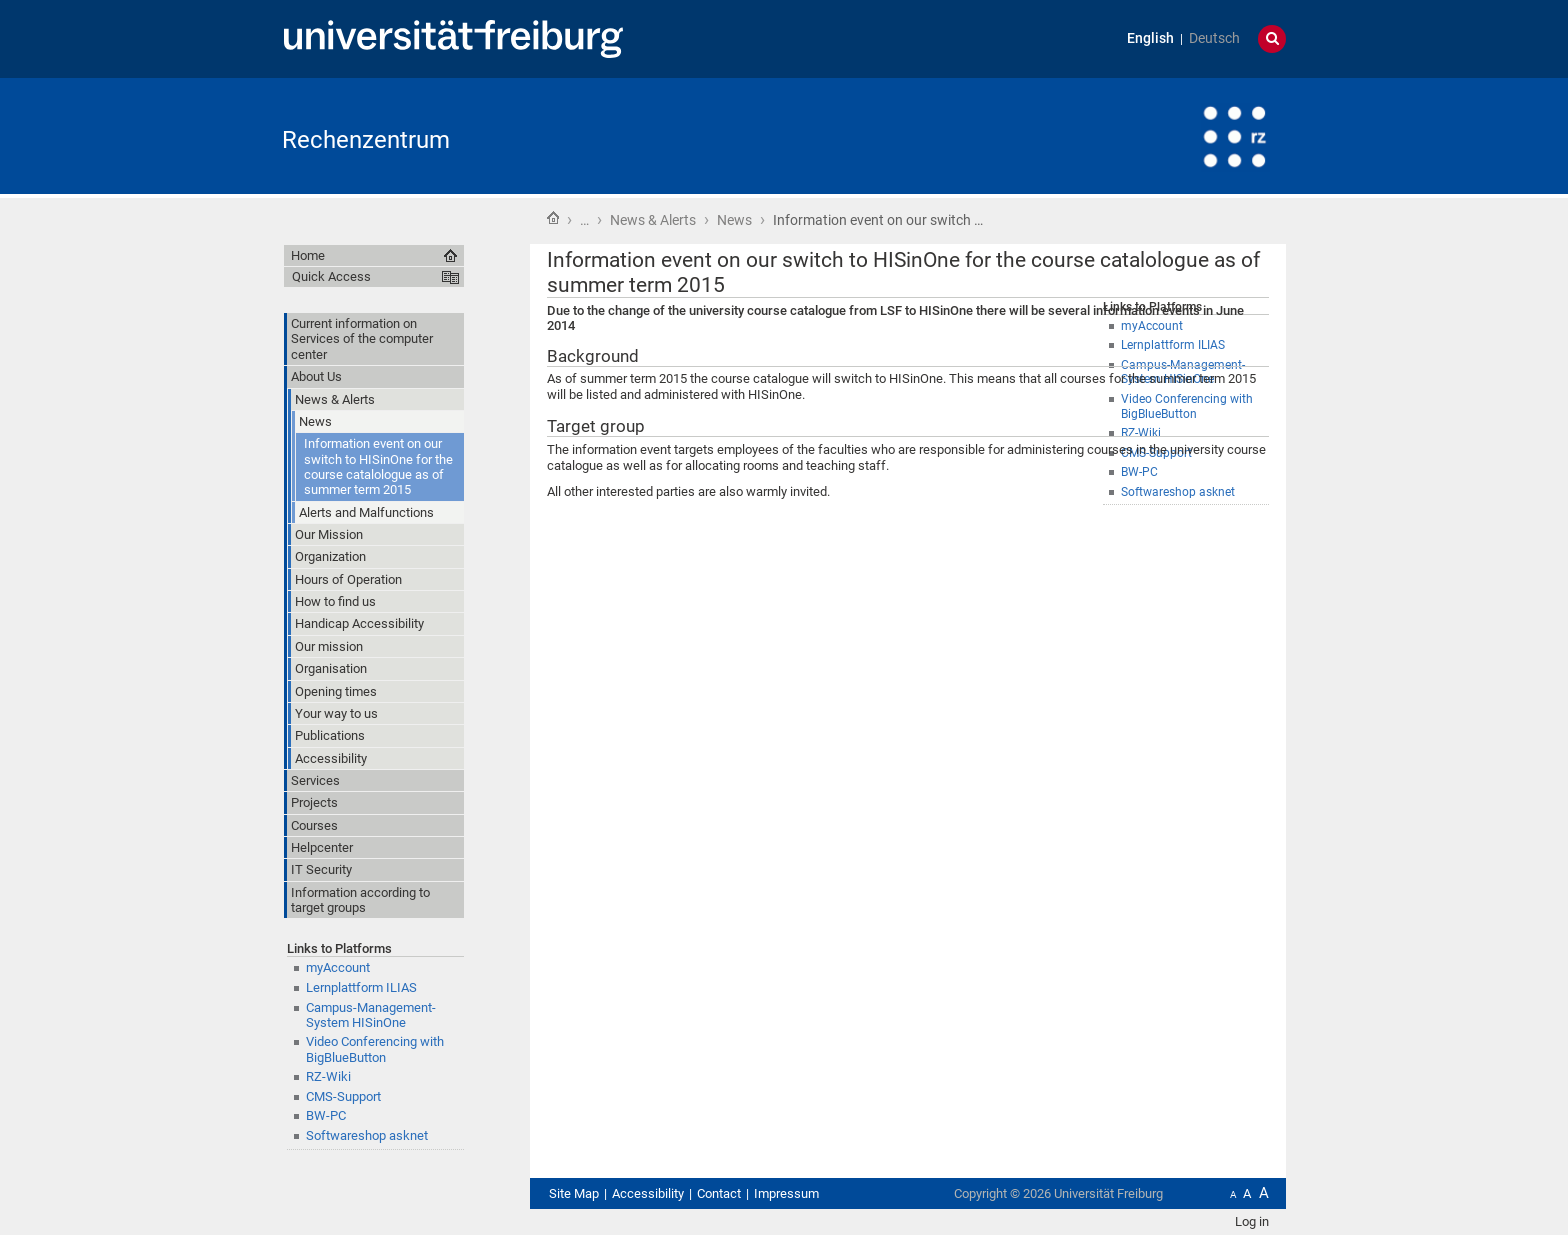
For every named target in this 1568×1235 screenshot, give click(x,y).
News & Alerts (653, 220)
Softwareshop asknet (367, 1135)
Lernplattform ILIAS (361, 987)
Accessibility (648, 1193)
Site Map (574, 1193)
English (1150, 38)
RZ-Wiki (328, 1076)
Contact (719, 1193)
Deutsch (1214, 38)
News (734, 220)
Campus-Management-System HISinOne (371, 1015)
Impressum (786, 1193)
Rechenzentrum (366, 140)
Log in (1252, 1221)
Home (553, 218)
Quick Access (331, 276)
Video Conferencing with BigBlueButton (375, 1049)
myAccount (338, 967)
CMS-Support (343, 1096)
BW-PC (326, 1115)
